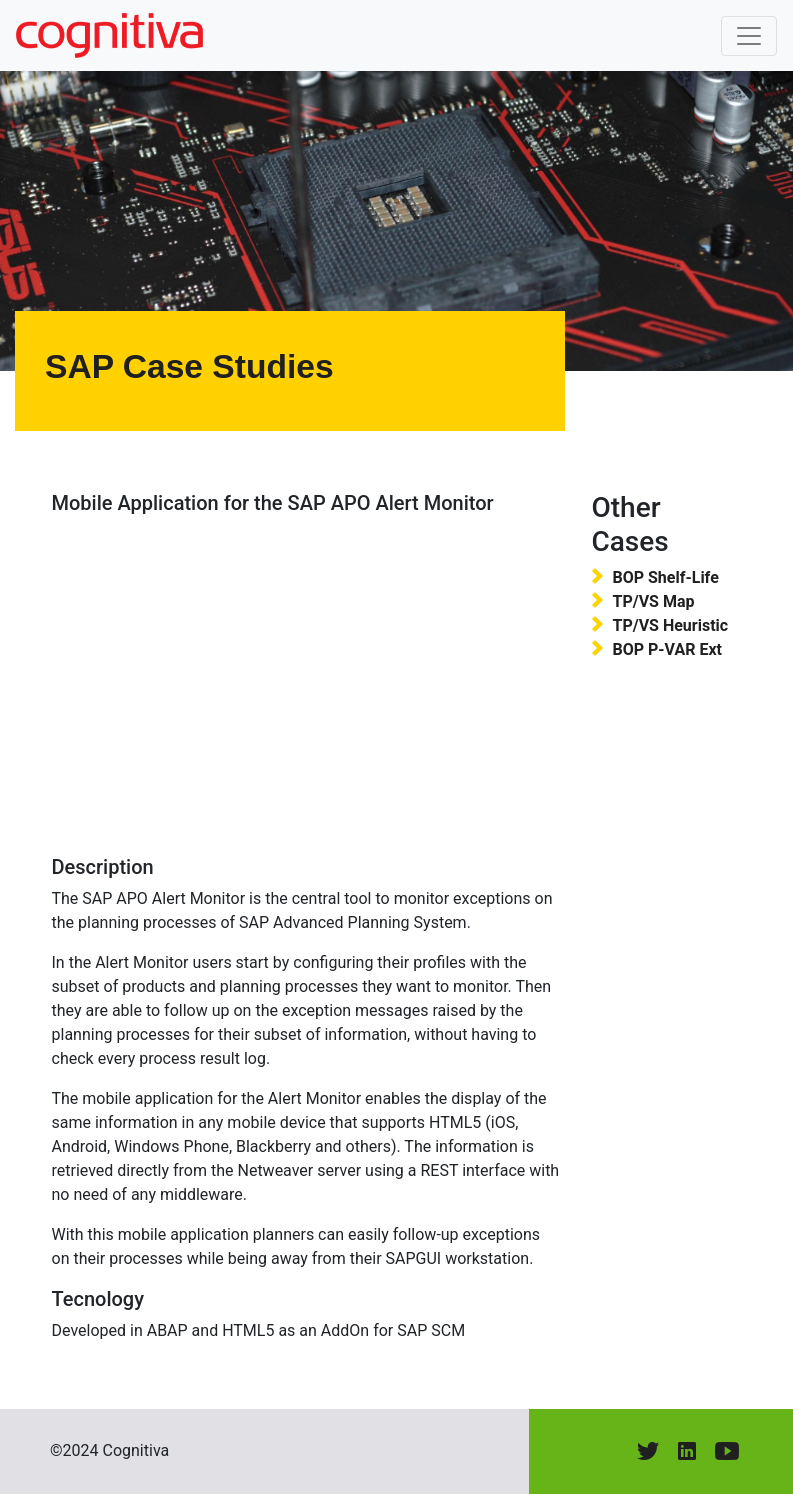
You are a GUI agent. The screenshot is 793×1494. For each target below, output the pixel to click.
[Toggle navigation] (749, 36)
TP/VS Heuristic (670, 625)
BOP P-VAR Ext (667, 649)
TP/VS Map (653, 601)
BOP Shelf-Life (665, 577)
